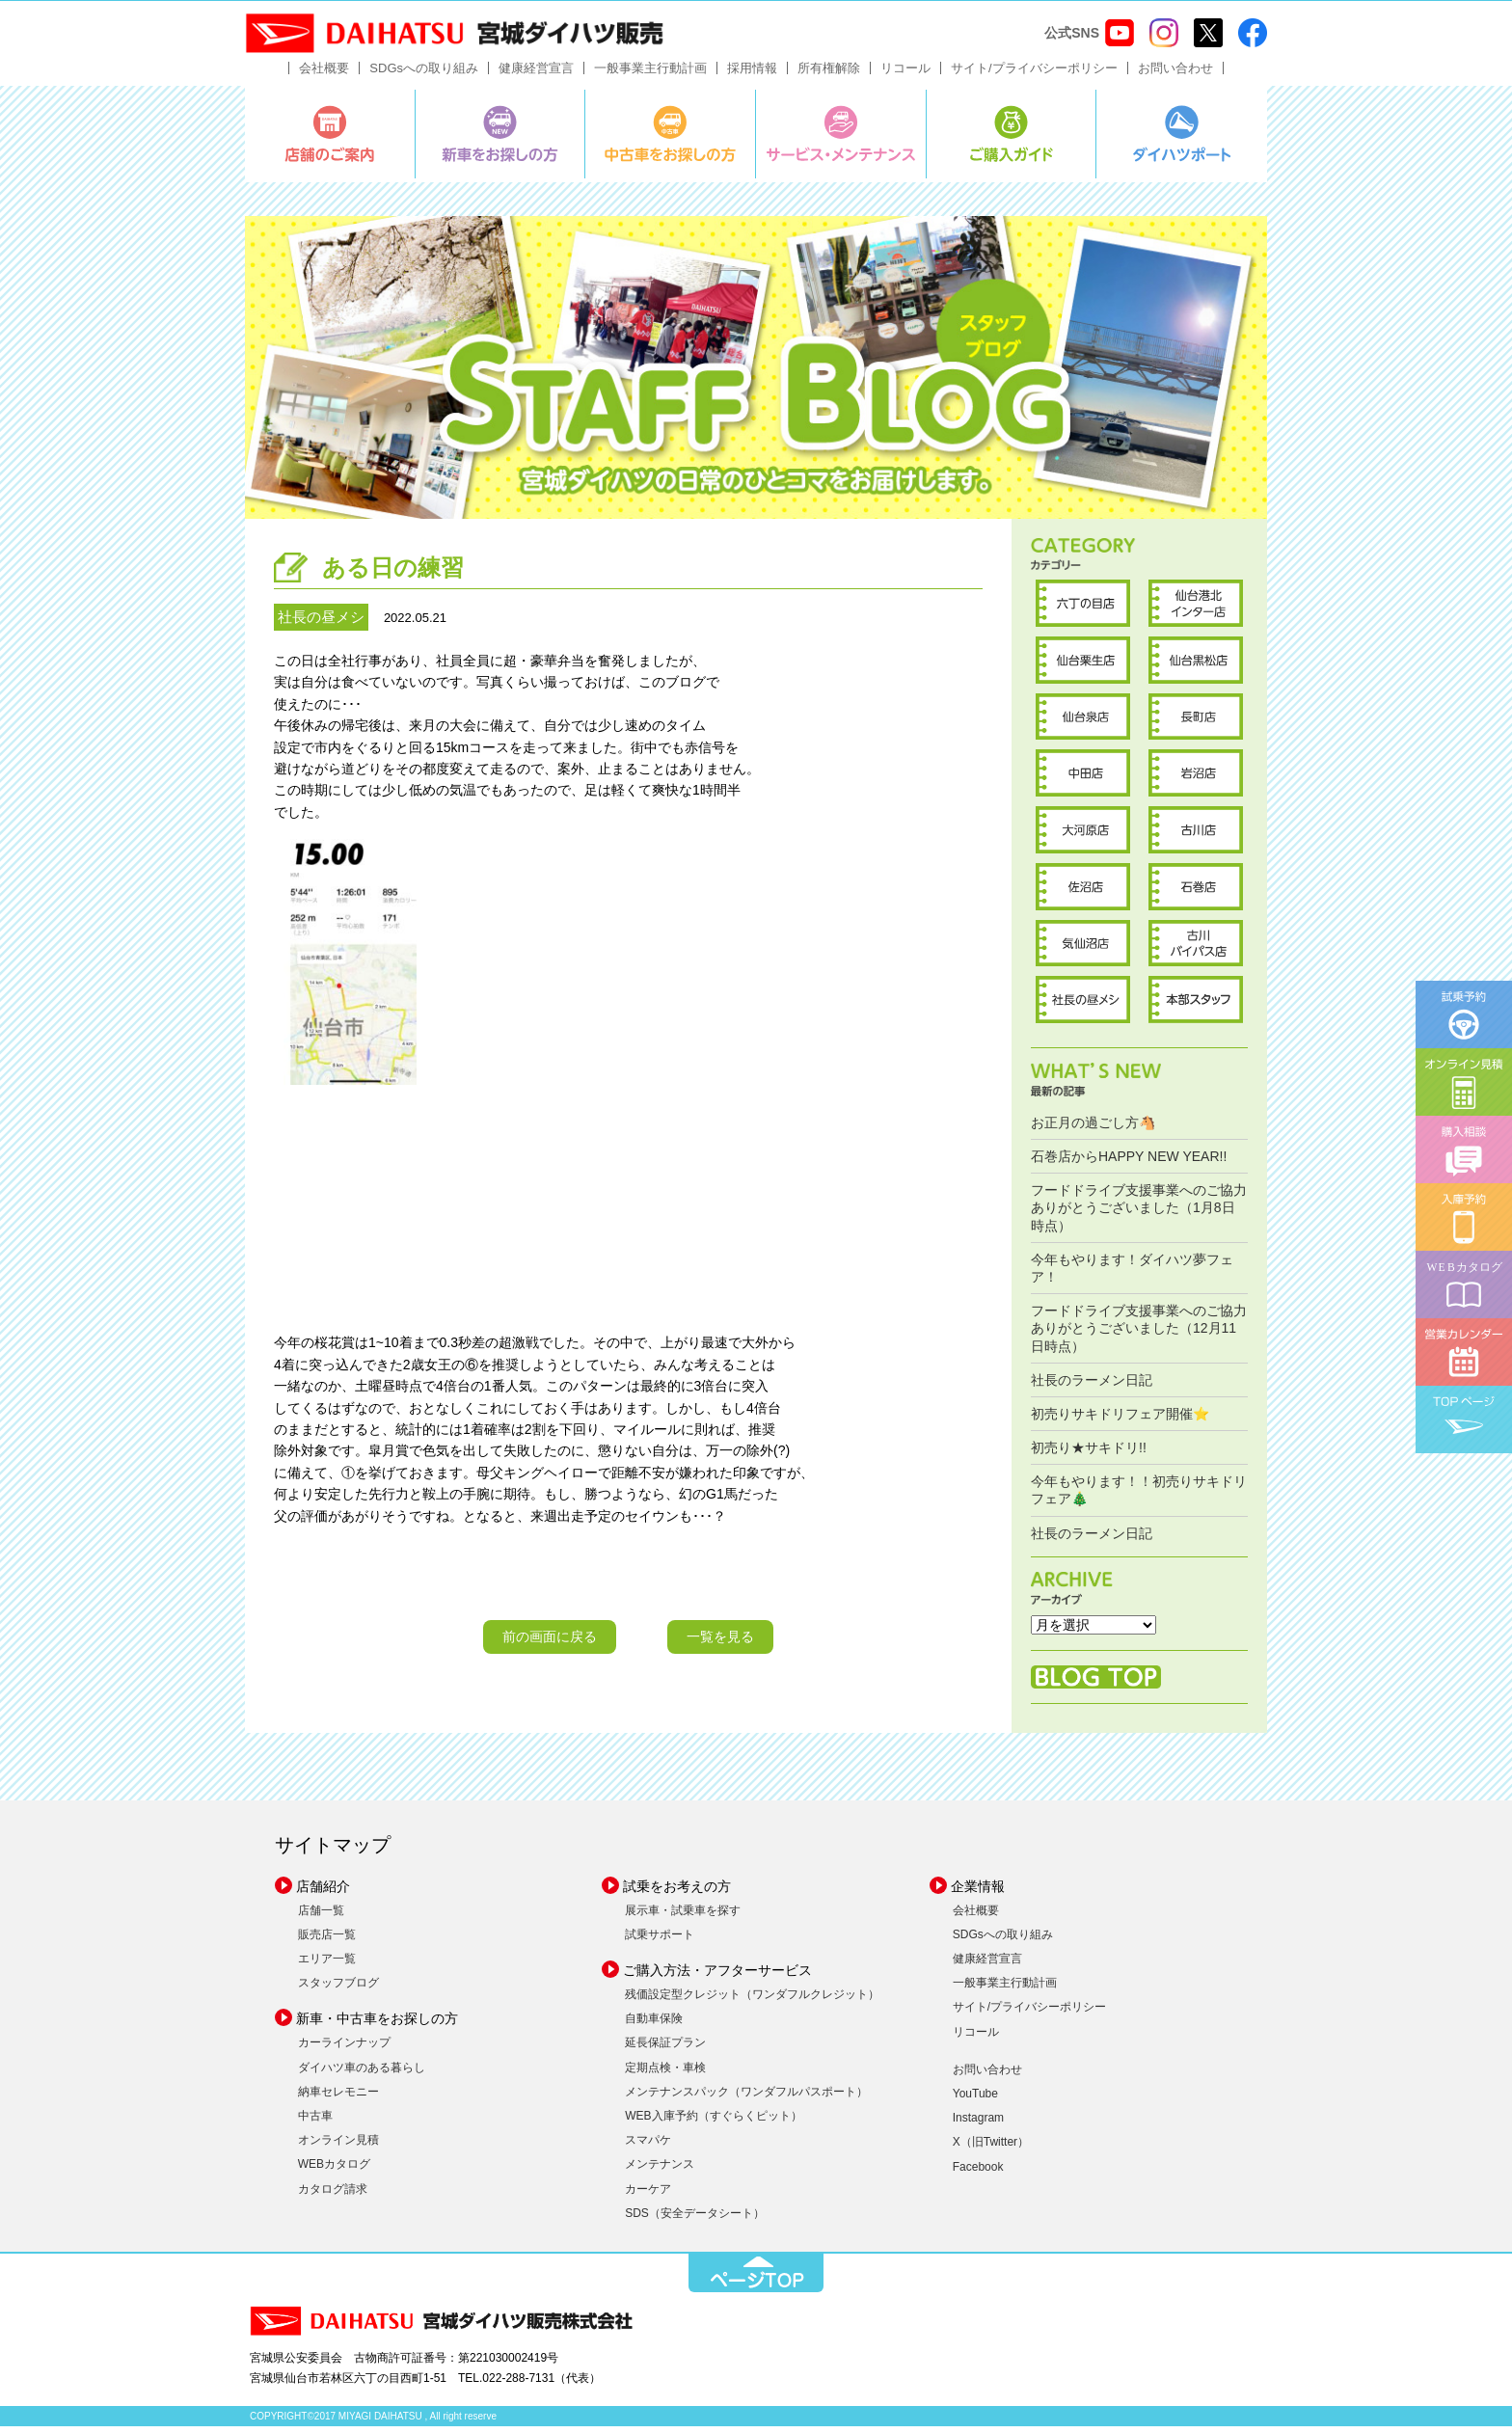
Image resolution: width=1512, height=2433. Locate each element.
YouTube (975, 2100)
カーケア (648, 2195)
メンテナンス (659, 2170)
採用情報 (752, 74)
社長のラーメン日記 (1091, 1385)
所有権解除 (828, 74)
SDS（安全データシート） (695, 2219)
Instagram (978, 2124)
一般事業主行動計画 (650, 74)
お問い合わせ (1175, 74)
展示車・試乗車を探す (683, 1916)
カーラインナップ (344, 2049)
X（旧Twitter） (991, 2148)
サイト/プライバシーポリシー (1034, 74)
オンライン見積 (338, 2146)
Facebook (978, 2172)
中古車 (315, 2122)
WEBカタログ (334, 2170)
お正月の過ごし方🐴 (1093, 1128)
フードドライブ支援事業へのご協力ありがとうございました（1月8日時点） (1139, 1214)
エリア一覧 (327, 1965)
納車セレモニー (338, 2097)
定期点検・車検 (665, 2073)
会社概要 (324, 74)
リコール (905, 74)
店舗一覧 (321, 1916)
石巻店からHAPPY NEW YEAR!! (1129, 1163)
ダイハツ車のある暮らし (361, 2073)
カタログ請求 (332, 2195)
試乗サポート (659, 1940)
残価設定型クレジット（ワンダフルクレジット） (752, 2001)
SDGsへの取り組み (423, 74)
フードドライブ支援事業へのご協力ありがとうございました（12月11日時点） (1139, 1335)
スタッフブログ (338, 1989)
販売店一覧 (327, 1940)
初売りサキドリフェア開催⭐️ (1120, 1419)
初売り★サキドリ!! (1089, 1454)
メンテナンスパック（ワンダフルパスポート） (746, 2097)
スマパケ (648, 2146)
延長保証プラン (665, 2049)
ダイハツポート (1181, 139)
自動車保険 (654, 2025)
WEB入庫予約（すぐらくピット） (713, 2122)
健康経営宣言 (536, 74)
